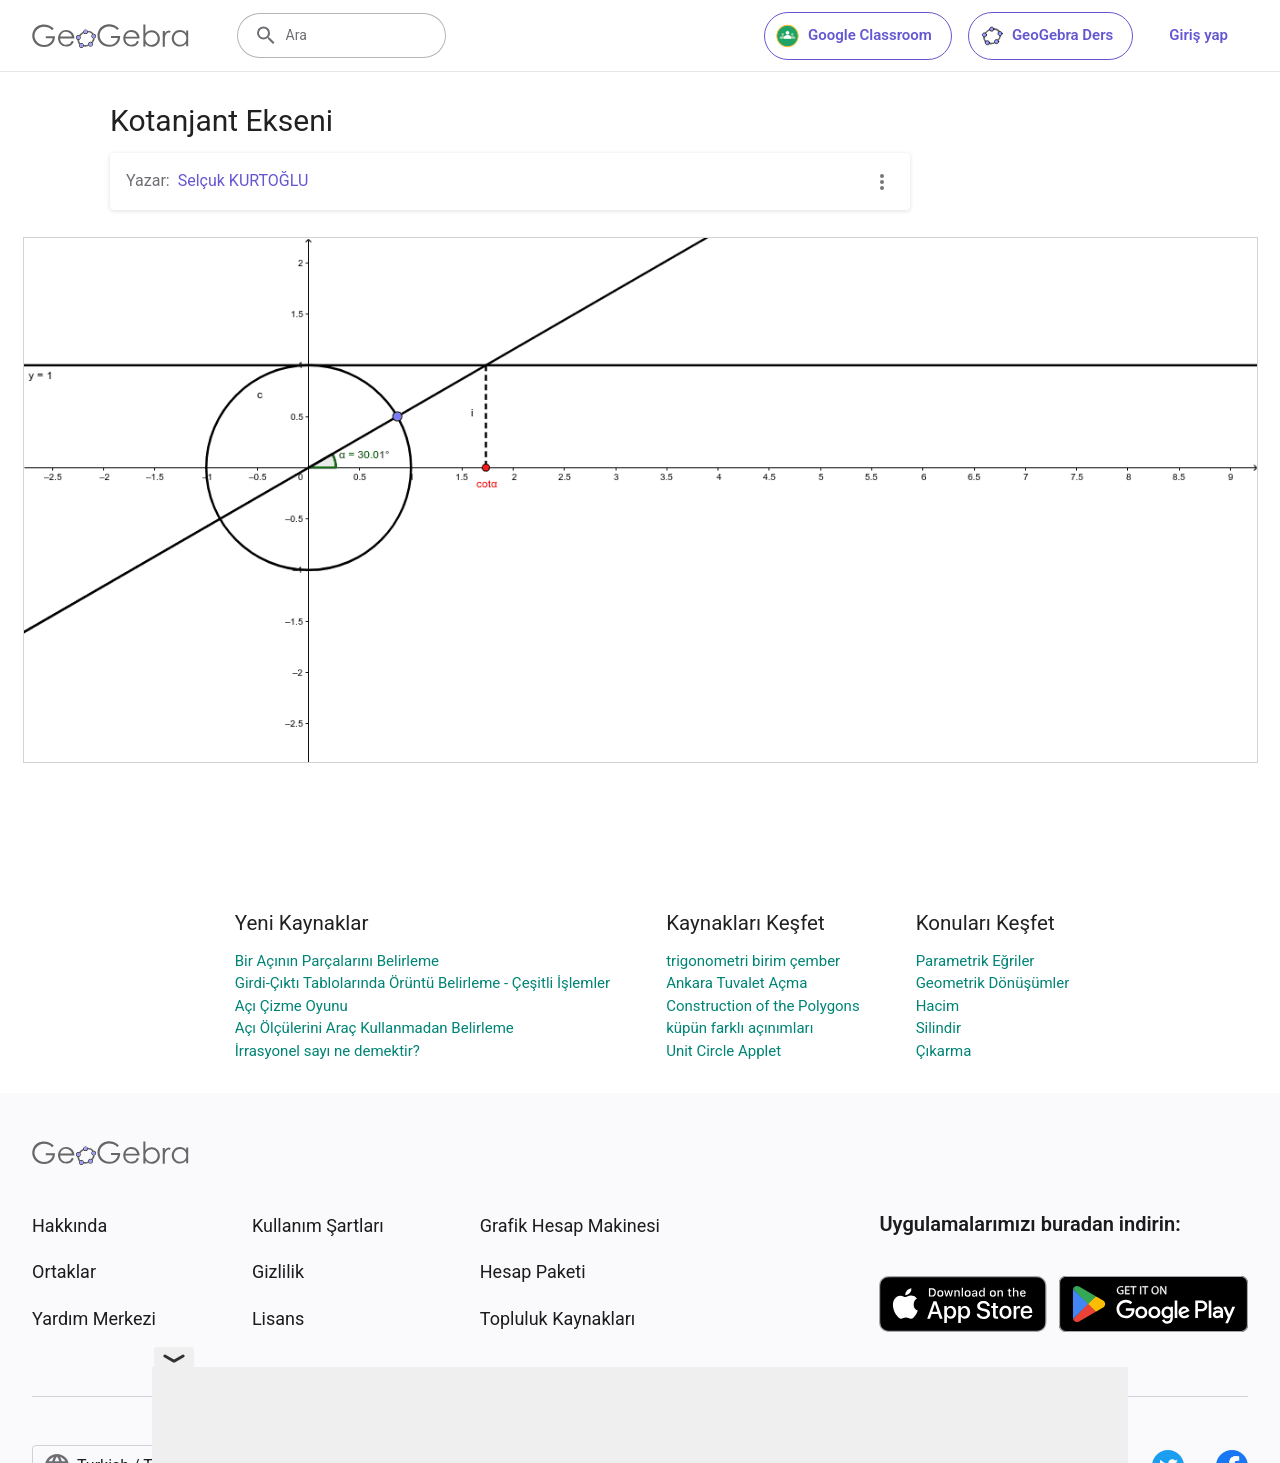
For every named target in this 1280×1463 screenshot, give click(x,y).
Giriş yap (1198, 35)
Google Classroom (854, 36)
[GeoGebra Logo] (110, 36)
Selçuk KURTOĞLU (243, 180)
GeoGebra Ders (1046, 36)
